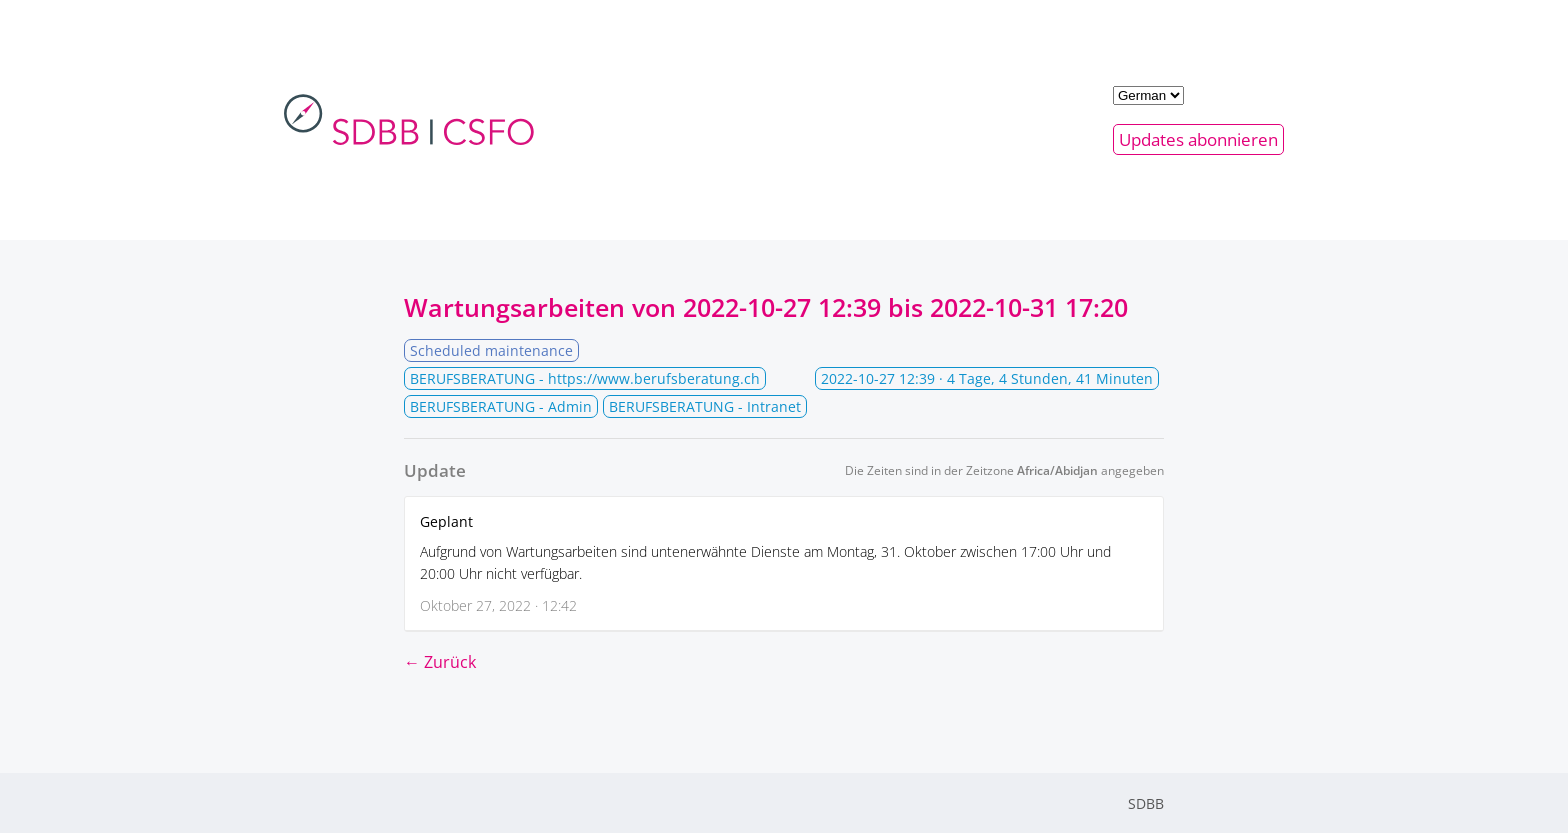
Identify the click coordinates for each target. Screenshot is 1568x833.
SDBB (1146, 803)
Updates (1198, 139)
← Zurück (440, 662)
